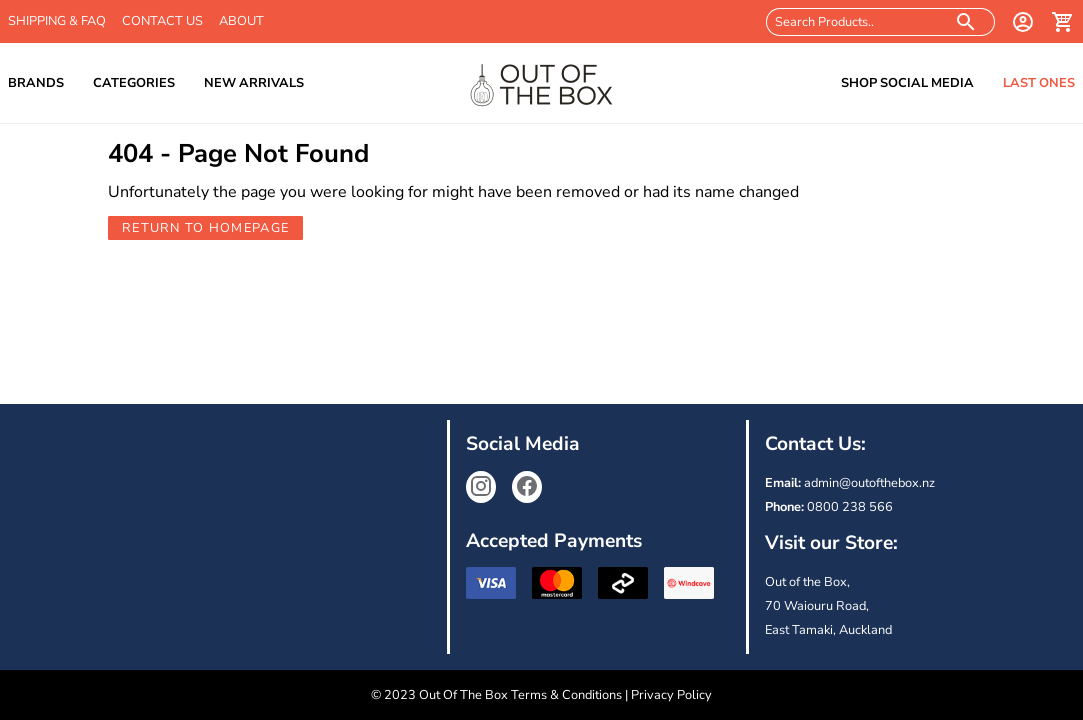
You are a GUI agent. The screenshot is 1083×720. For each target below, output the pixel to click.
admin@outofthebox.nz (869, 483)
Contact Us (162, 21)
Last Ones (1039, 83)
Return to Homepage (205, 228)
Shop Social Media (907, 83)
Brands (36, 83)
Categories (134, 83)
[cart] (1063, 22)
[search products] (966, 22)
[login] (1023, 22)
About (241, 21)
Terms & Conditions (566, 695)
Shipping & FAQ (57, 21)
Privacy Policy (671, 695)
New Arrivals (254, 83)
